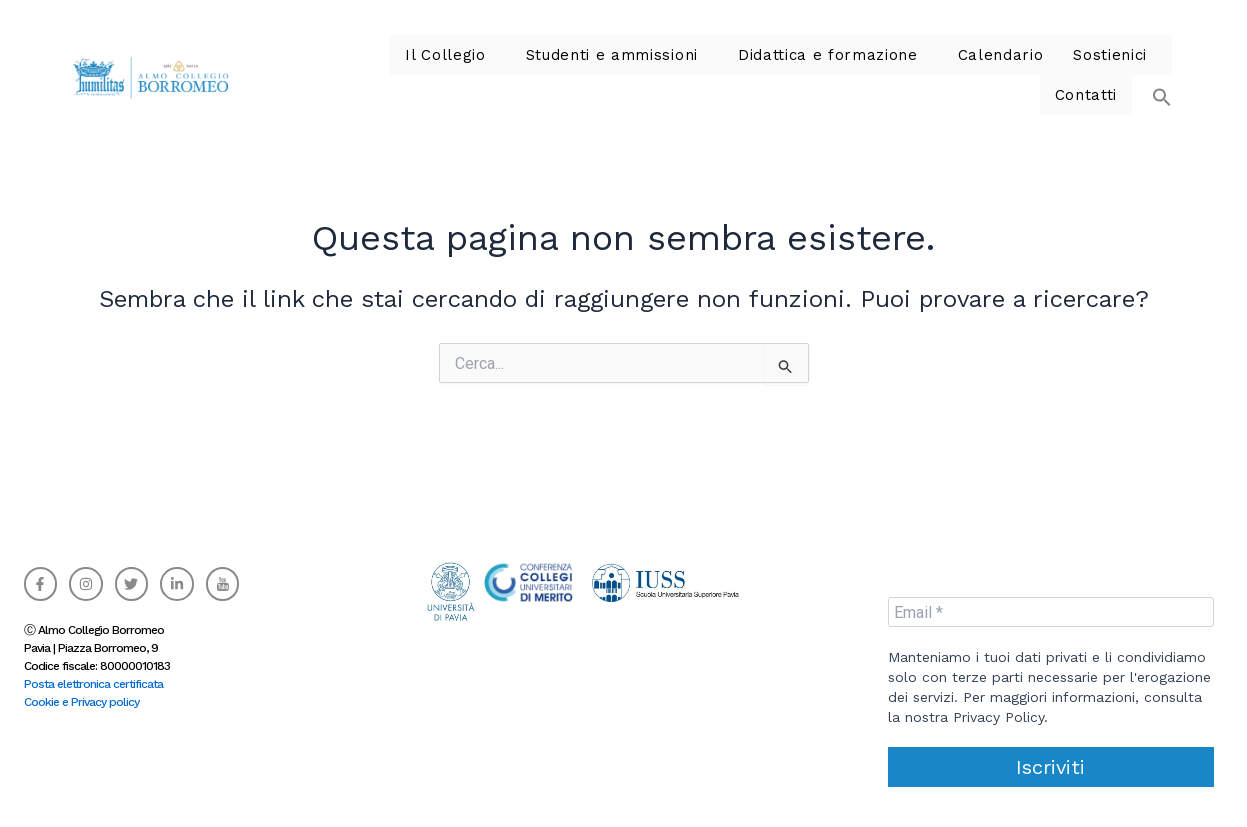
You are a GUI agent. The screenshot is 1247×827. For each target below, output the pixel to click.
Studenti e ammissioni (520, 70)
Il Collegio (364, 70)
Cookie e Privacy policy (81, 702)
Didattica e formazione (721, 70)
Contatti (1088, 70)
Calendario (883, 70)
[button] (1152, 60)
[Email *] (1051, 612)
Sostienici (986, 70)
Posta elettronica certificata (93, 684)
